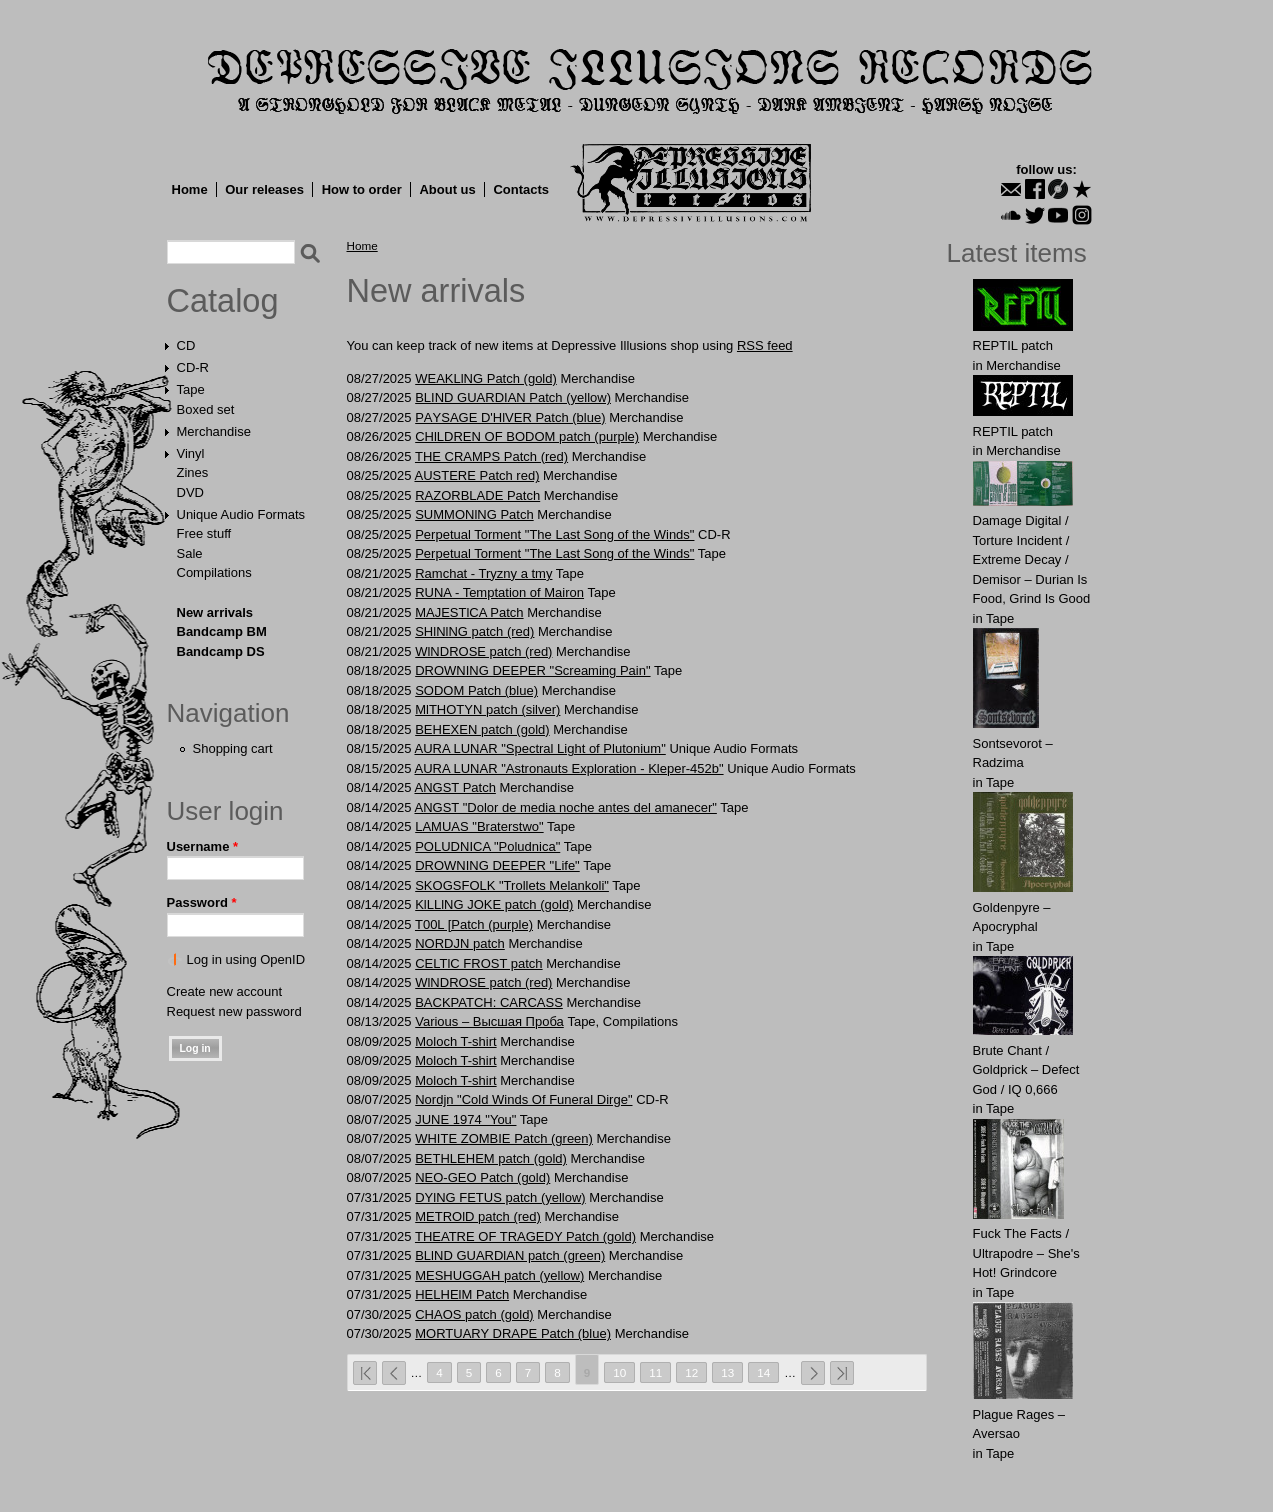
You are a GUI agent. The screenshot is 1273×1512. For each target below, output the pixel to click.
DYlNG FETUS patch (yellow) (500, 1197)
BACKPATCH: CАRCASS (489, 1002)
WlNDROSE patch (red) (483, 651)
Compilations (214, 572)
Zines (193, 472)
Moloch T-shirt (455, 1041)
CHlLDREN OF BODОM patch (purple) (527, 436)
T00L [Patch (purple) (474, 924)
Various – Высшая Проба (489, 1021)
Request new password (234, 1011)
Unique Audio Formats (241, 514)
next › (813, 1373)
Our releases (264, 189)
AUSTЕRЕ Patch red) (476, 475)
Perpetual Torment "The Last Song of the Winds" (554, 534)
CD (186, 345)
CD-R (193, 367)
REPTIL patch (1013, 345)
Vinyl (191, 453)
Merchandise (214, 431)
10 (619, 1372)
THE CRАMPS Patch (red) (491, 456)
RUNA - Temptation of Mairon (499, 592)
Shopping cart (233, 748)
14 (763, 1372)
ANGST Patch (454, 787)
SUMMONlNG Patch (474, 514)
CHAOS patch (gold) (474, 1314)
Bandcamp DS (221, 651)
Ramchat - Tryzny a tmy (483, 573)
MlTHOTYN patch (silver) (487, 709)
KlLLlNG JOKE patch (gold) (494, 904)
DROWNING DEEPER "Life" (497, 865)
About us (447, 189)
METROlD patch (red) (478, 1216)
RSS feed (765, 345)
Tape (191, 389)
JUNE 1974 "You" (465, 1119)
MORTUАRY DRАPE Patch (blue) (513, 1333)
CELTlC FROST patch (478, 963)
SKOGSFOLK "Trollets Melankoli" (512, 885)
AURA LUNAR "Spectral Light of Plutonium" (539, 748)
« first (365, 1373)
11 (655, 1372)
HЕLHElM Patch (462, 1294)
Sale (190, 553)
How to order (362, 189)
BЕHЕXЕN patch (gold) (482, 729)
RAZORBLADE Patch (477, 495)
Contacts (521, 189)
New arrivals (215, 612)
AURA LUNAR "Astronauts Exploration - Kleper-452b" (568, 768)
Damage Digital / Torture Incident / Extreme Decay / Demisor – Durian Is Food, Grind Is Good (1032, 559)
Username (203, 846)
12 (691, 1372)
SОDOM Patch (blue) (476, 690)
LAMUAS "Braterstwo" (479, 826)
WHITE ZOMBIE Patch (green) (504, 1138)
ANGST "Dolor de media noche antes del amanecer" (565, 807)
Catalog (223, 301)
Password (202, 902)
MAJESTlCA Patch (469, 612)
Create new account (225, 991)
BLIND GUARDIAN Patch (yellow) (513, 397)
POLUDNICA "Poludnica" (487, 846)
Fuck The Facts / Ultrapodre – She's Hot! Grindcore (1026, 1253)
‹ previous (394, 1373)
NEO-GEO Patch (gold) (482, 1177)
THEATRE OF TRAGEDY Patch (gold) (525, 1236)
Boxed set (206, 409)
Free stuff (204, 533)
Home (190, 189)
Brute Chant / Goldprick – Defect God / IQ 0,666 (1026, 1070)
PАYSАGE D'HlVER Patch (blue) (510, 417)
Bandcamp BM (222, 631)
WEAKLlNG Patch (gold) (486, 378)
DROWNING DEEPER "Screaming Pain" (532, 670)
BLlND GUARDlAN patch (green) (510, 1255)
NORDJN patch (460, 943)
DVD (190, 492)
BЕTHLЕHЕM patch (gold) (491, 1158)
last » (842, 1373)
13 (727, 1372)
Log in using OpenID (246, 959)
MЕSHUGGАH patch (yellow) (499, 1275)
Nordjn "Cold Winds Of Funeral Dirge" (523, 1099)
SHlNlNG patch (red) (474, 631)
